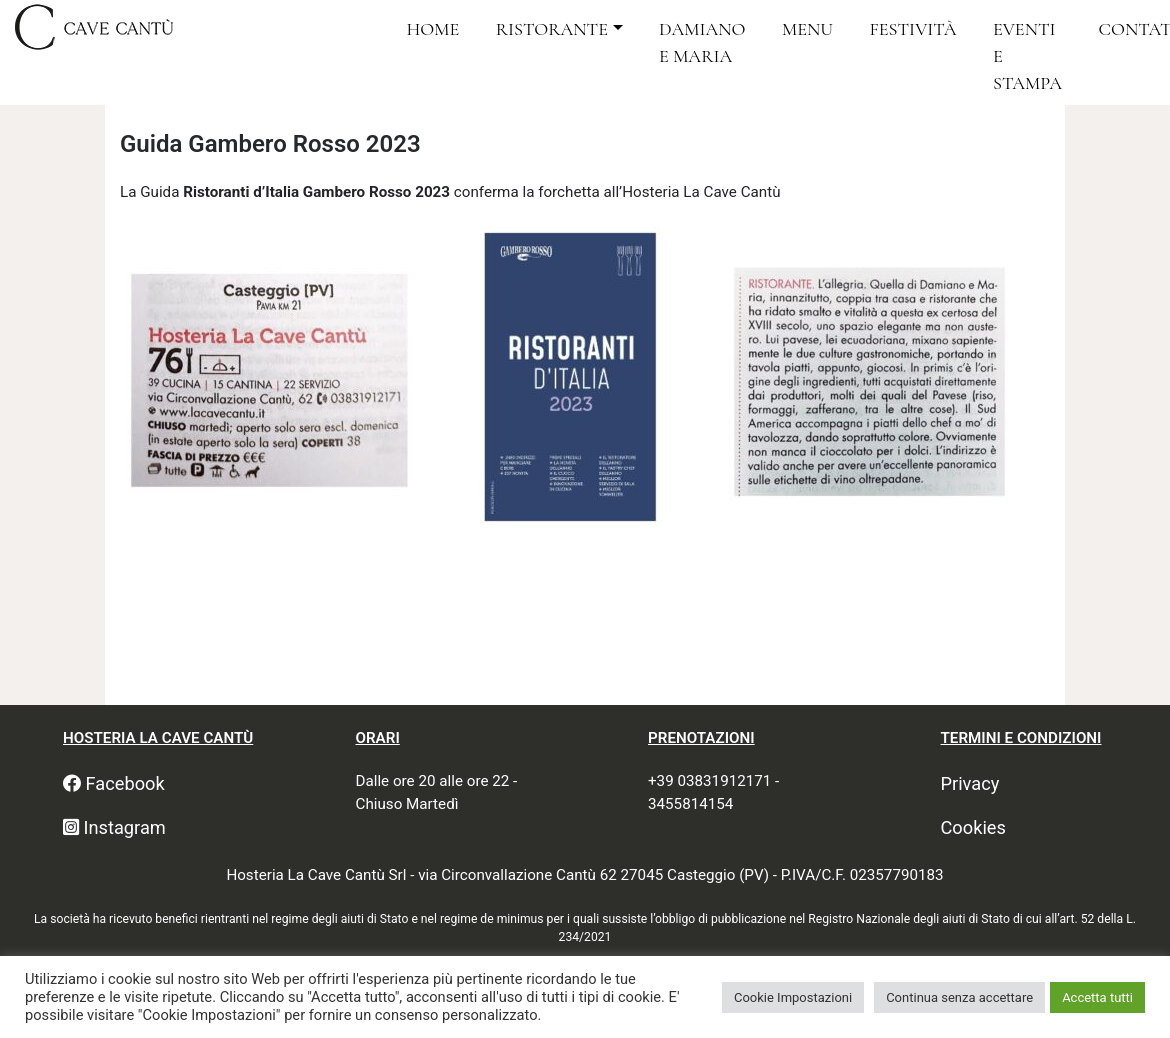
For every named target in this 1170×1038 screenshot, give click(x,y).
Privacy (970, 783)
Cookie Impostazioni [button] (793, 997)
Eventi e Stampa (1027, 56)
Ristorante (552, 29)
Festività (913, 29)
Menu (807, 29)
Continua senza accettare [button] (959, 997)
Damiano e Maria (702, 42)
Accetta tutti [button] (1097, 997)
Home (432, 29)
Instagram (114, 827)
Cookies (973, 827)
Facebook (114, 783)
